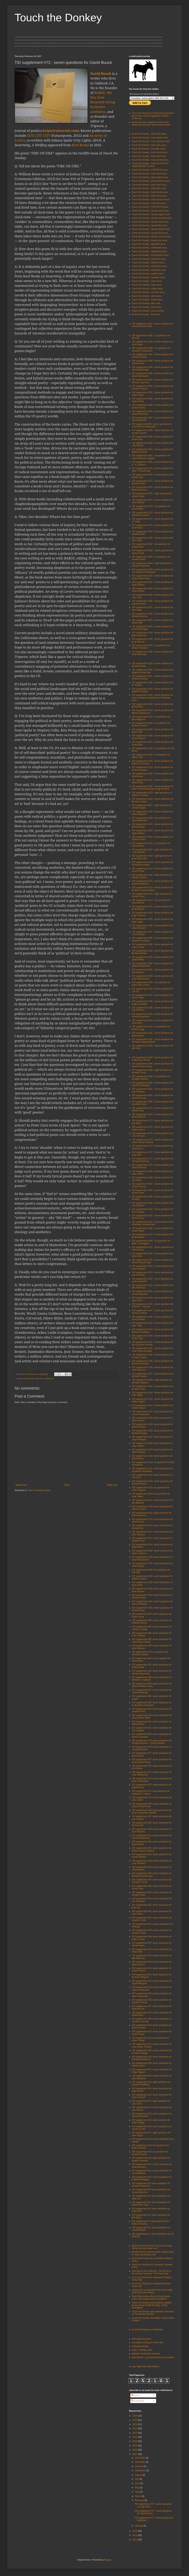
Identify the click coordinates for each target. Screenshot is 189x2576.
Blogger (107, 2560)
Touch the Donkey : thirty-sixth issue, (149, 184)
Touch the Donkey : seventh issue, (148, 292)
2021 (135, 2437)
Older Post (112, 1485)
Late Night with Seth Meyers (145, 2366)
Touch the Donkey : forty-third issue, (149, 156)
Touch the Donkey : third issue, (147, 307)
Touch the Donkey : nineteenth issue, (150, 247)
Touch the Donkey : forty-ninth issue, (149, 134)
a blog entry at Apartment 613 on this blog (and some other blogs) (152, 2291)
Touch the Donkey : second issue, (148, 311)
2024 (135, 2424)
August (138, 2475)
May (137, 2487)
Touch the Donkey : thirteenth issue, (149, 270)
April (137, 2492)
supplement (49, 1378)
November (140, 2462)
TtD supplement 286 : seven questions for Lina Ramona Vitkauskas (152, 425)
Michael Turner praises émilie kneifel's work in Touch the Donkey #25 (153, 2253)
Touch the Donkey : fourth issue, (147, 299)
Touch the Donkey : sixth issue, (147, 296)
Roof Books (80, 145)
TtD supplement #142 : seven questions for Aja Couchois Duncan (152, 1343)
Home (67, 1485)
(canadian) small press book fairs (148, 2342)
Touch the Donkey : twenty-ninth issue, (150, 210)
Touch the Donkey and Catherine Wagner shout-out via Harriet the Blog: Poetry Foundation (152, 2305)
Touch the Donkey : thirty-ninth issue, (150, 173)
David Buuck (28, 1378)
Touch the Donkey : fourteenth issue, (149, 266)
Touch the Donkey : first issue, (146, 314)
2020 (135, 2441)
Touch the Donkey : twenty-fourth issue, (151, 229)
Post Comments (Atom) (39, 1490)
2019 (135, 2445)
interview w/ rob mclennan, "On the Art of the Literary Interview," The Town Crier (151, 2272)
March (138, 2496)
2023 (135, 2428)
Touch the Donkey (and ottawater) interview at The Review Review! (153, 2312)
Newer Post (21, 1485)
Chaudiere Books (140, 2346)
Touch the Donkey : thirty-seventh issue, (151, 181)
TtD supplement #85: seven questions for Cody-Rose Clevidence (152, 1703)
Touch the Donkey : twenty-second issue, (151, 236)
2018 (135, 2450)
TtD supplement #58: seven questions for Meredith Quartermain (152, 1874)
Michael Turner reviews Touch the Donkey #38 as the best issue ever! (152, 2247)
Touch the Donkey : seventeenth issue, (150, 255)
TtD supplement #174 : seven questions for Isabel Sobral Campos (152, 1141)
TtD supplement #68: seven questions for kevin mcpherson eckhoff (152, 1811)
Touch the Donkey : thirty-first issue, (149, 203)
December (140, 2458)
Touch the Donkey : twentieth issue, (149, 244)
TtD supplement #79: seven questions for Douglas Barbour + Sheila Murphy (152, 1741)
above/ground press (141, 2339)
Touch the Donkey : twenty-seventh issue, (152, 218)
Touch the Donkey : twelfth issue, (148, 273)
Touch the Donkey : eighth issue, (147, 288)
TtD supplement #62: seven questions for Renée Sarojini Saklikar (152, 1849)
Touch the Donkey (58, 17)
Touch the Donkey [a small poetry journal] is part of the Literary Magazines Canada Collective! (153, 116)
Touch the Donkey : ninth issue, (147, 285)
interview (39, 1378)
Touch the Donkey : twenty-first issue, (150, 240)
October (139, 2466)
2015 (135, 2535)
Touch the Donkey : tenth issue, (147, 281)
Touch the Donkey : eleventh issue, (149, 277)
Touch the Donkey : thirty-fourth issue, (150, 192)
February (139, 2500)
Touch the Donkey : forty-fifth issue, (149, 148)
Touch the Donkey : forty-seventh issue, (151, 141)
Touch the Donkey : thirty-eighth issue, (150, 177)
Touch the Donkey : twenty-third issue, (150, 233)
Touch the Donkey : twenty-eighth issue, (151, 214)
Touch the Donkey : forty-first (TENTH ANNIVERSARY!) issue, (150, 164)
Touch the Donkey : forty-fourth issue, (150, 152)
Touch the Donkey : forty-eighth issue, (150, 137)
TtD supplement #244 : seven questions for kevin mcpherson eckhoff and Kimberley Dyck (152, 698)
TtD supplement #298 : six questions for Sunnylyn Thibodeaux (151, 349)
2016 (135, 2531)
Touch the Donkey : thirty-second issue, (151, 199)
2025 (135, 2420)
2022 (135, 2433)
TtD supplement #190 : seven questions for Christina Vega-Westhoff (152, 1040)
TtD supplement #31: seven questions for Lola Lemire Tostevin (152, 2045)
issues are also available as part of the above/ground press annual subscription (151, 123)
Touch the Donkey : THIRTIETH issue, (150, 207)
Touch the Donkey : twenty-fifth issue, (150, 225)
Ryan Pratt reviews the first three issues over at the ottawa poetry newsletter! (151, 2297)
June (137, 2483)
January (139, 2526)
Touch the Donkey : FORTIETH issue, (150, 170)
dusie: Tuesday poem (142, 2350)
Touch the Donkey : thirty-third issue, (149, 196)
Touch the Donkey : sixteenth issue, (149, 259)
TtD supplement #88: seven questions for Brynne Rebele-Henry (152, 1684)
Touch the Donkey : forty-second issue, (150, 160)
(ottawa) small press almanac (146, 2353)
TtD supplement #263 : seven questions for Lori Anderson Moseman (152, 570)
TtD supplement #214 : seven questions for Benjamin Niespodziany (152, 888)
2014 (135, 2539)
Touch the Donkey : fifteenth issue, (148, 262)
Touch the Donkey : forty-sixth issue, (149, 145)
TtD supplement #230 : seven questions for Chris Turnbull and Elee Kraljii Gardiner (152, 787)
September (140, 2470)
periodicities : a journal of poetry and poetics (153, 2357)
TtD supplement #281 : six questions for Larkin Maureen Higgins (151, 456)
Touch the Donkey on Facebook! (147, 2329)
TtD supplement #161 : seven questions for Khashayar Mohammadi (152, 1223)
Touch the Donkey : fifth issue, (146, 303)
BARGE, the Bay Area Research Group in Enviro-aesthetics (102, 102)
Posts (135, 2395)
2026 (135, 2416)
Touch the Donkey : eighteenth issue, (150, 251)
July (137, 2479)
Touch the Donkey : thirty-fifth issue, (149, 188)
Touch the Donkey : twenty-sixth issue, (150, 222)
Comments (137, 2401)
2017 (135, 2454)
